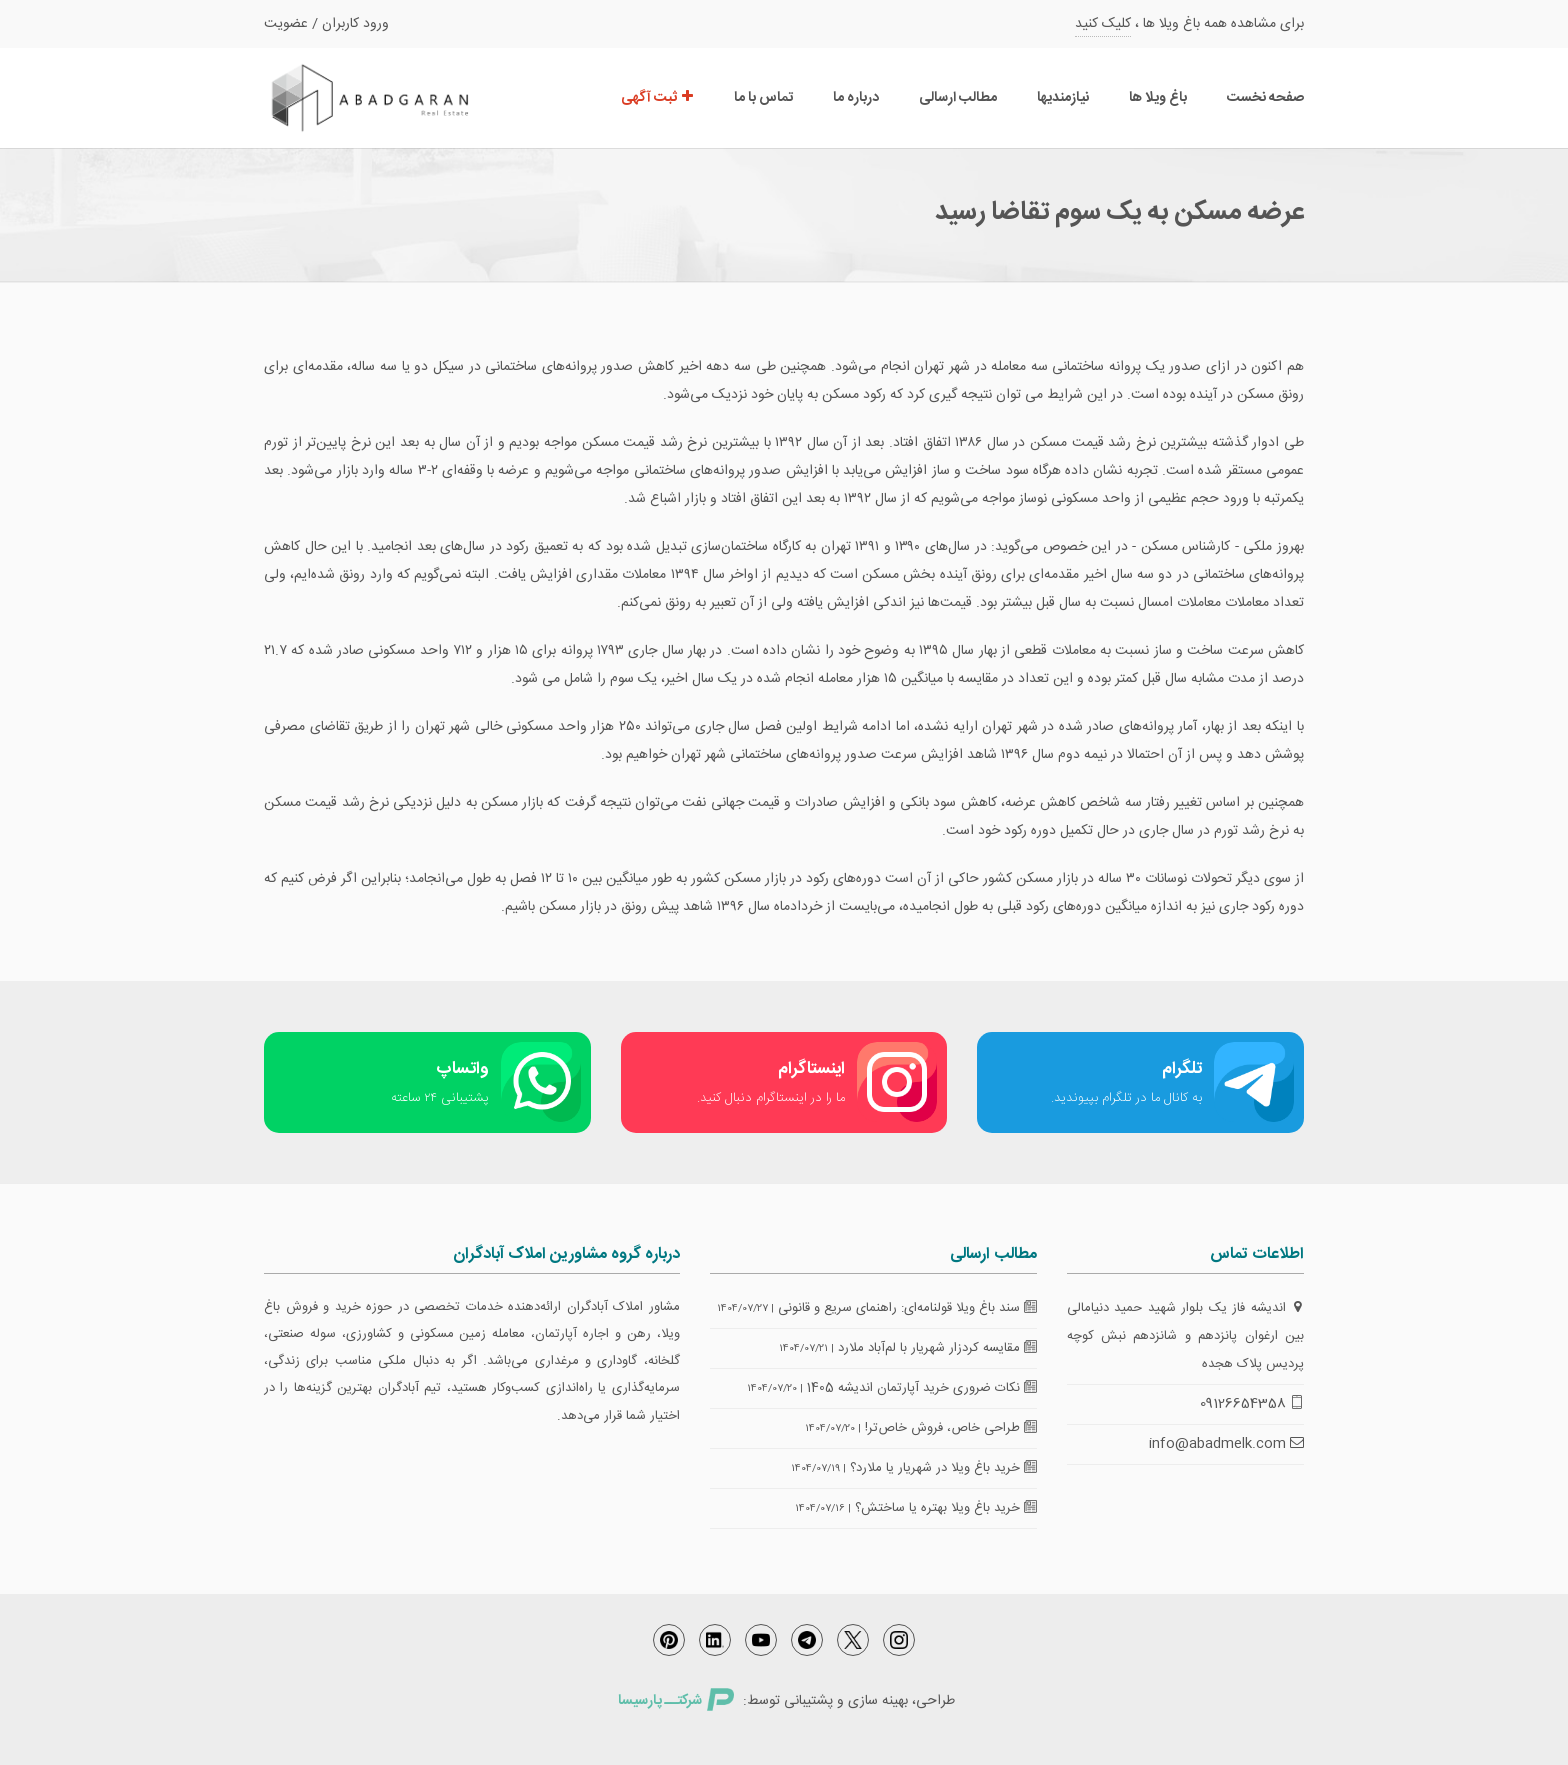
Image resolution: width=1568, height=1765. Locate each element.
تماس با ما (763, 98)
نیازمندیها (1063, 98)
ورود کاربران (355, 24)
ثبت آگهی (657, 98)
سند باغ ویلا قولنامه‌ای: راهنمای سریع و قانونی (907, 1308)
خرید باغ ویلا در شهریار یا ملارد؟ (943, 1468)
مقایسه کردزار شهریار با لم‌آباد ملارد (937, 1348)
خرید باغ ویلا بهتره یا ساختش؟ (946, 1508)
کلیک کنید (1103, 24)
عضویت (286, 24)
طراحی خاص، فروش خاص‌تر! (951, 1428)
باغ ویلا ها (1158, 98)
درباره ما (856, 98)
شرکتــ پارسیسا (676, 1701)
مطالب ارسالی (958, 98)
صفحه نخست (1265, 98)
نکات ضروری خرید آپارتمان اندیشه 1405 (922, 1388)
